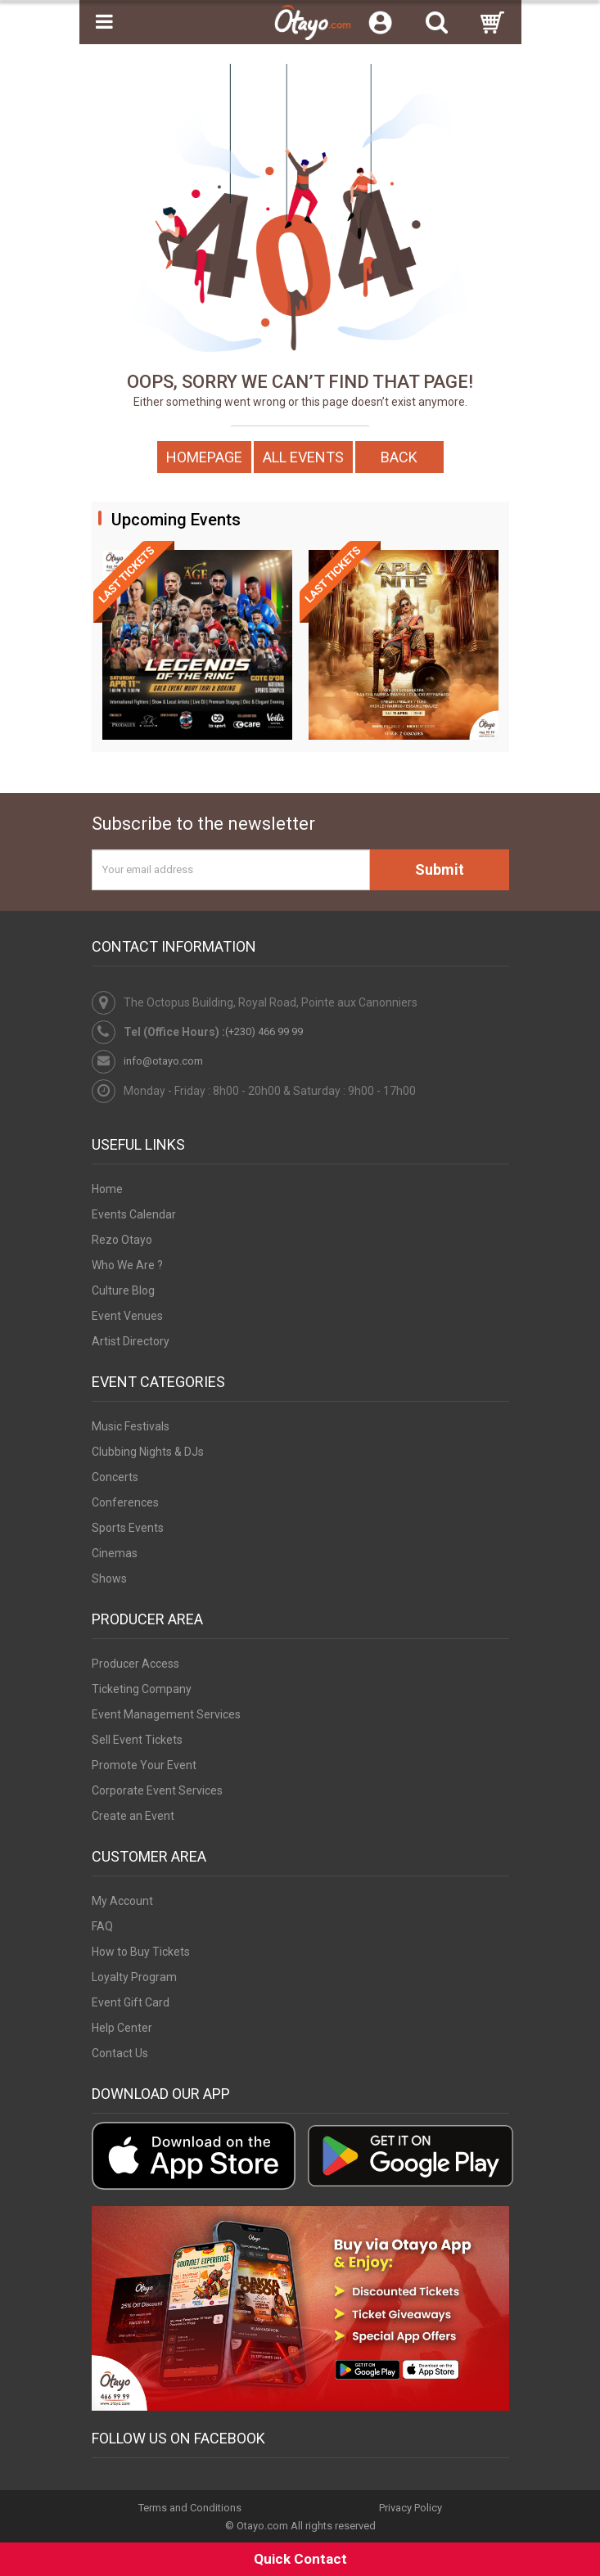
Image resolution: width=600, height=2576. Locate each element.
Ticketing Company (142, 1689)
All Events (303, 457)
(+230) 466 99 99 (264, 1031)
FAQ (102, 1926)
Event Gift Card (130, 2002)
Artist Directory (130, 1341)
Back (399, 457)
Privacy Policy (410, 2508)
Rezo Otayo (122, 1239)
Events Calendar (134, 1214)
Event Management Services (166, 1714)
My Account (122, 1900)
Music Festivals (130, 1426)
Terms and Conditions (189, 2508)
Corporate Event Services (157, 1790)
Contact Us (120, 2053)
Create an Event (133, 1815)
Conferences (125, 1502)
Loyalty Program (134, 1977)
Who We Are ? (127, 1265)
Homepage (204, 457)
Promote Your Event (144, 1765)
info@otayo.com (163, 1061)
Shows (109, 1578)
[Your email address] (231, 869)
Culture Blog (123, 1290)
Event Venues (127, 1315)
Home (107, 1189)
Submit (439, 869)
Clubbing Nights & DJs (148, 1451)
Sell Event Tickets (137, 1739)
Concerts (115, 1477)
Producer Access (135, 1663)
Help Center (122, 2027)
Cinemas (115, 1553)
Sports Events (128, 1527)
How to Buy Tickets (141, 1951)
